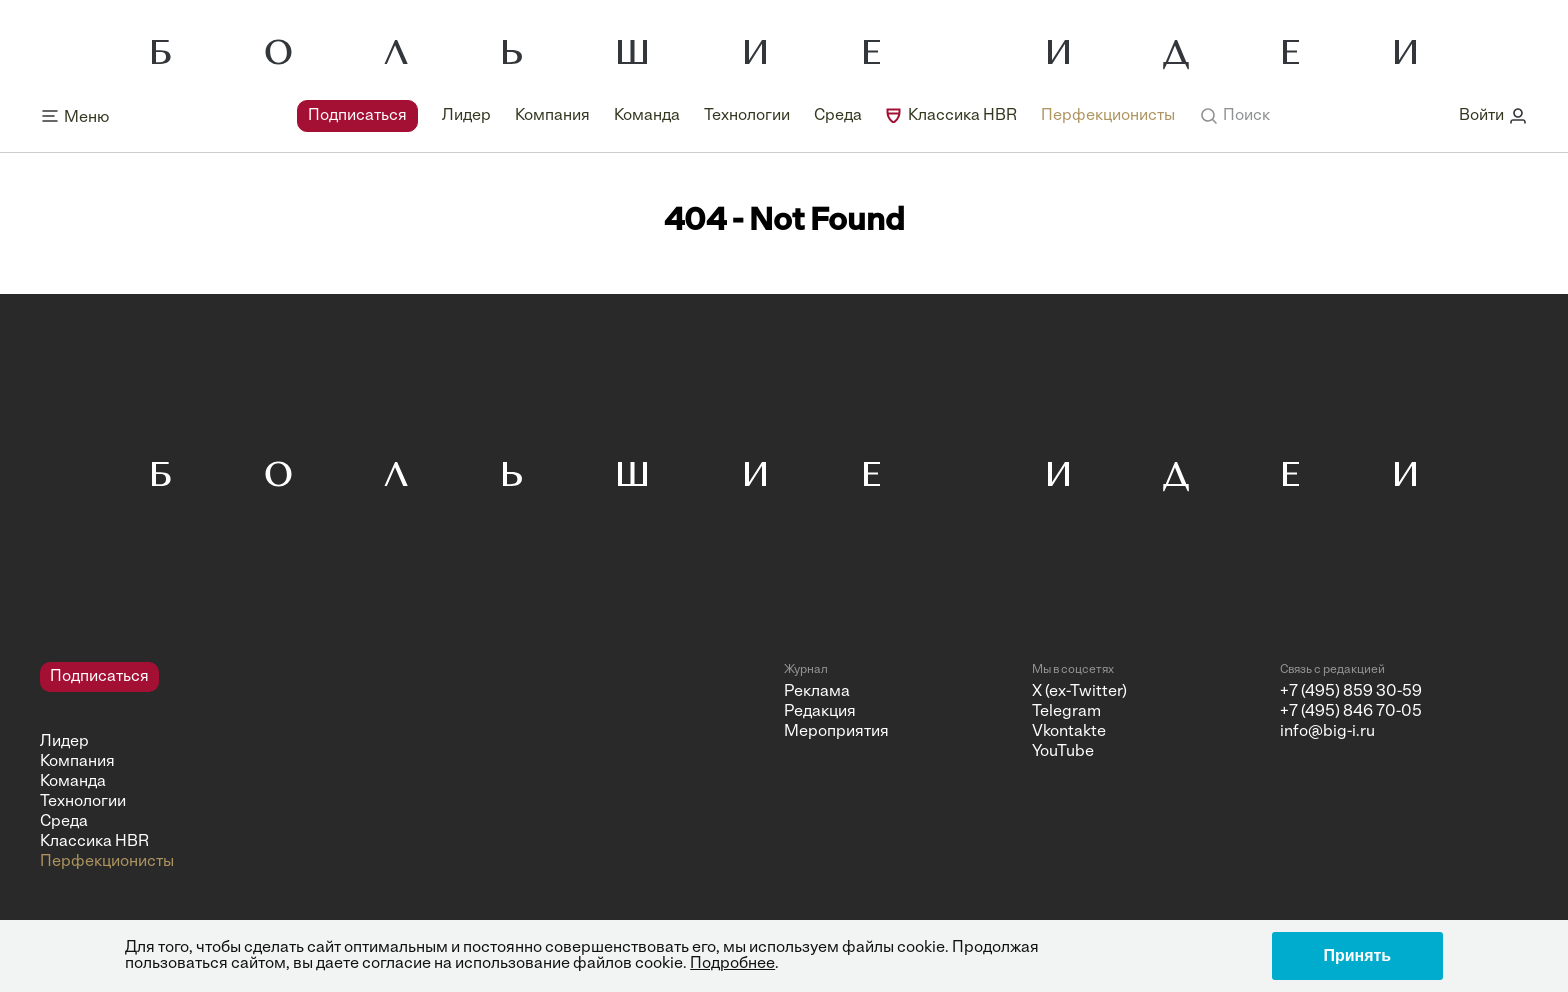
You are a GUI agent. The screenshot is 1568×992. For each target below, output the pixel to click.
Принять (1357, 955)
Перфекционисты (1108, 116)
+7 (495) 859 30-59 (1351, 692)
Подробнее (732, 964)
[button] (1234, 116)
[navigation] (736, 116)
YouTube (1063, 752)
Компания (552, 116)
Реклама (817, 692)
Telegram (1066, 712)
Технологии (747, 116)
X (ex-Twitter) (1079, 692)
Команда (647, 116)
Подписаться (357, 116)
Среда (838, 116)
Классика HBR (962, 116)
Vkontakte (1069, 732)
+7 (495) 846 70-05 (1351, 712)
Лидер (466, 116)
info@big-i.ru (1327, 732)
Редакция (820, 712)
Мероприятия (836, 732)
